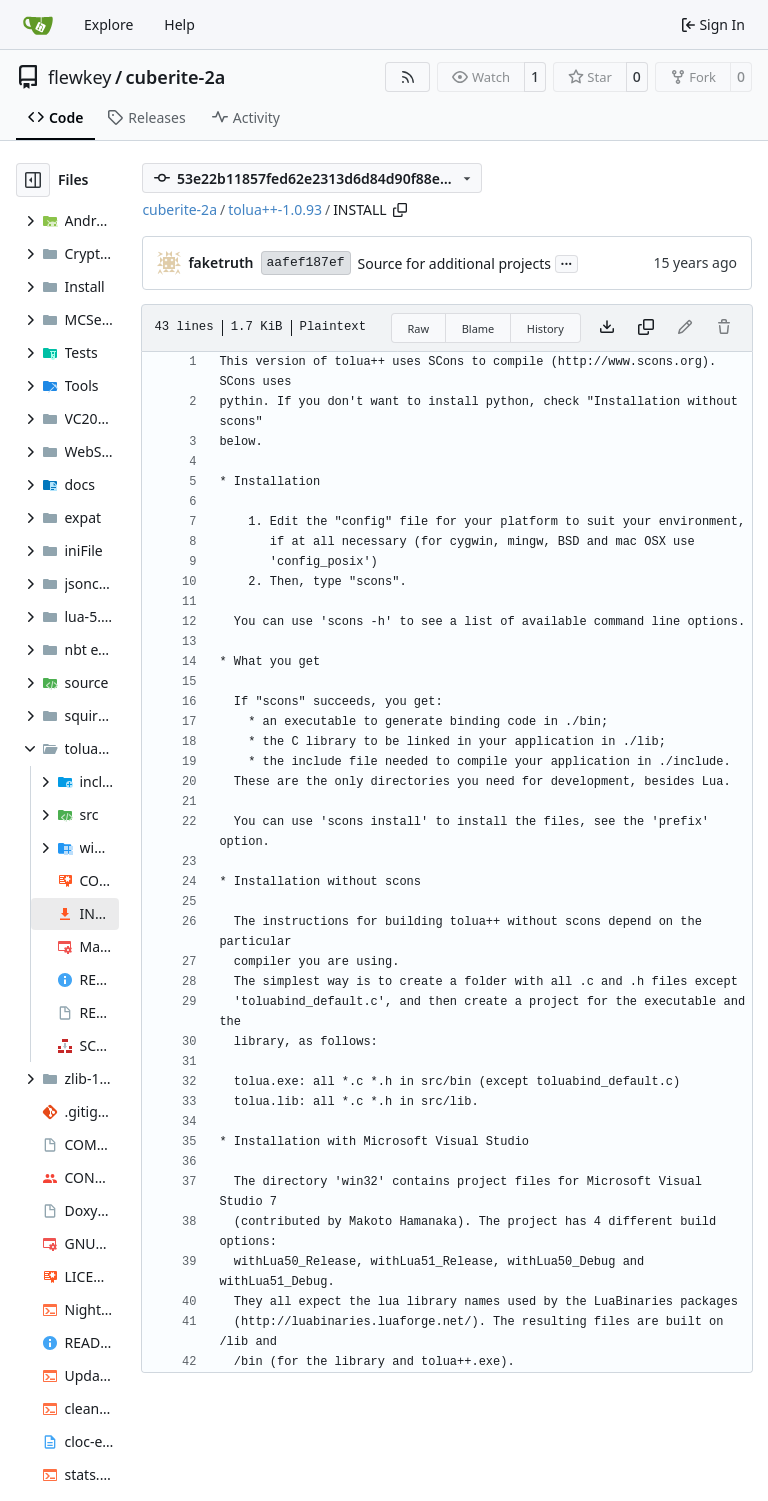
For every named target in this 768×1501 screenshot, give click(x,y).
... (567, 262)
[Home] (38, 25)
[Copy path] (400, 210)
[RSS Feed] (408, 77)
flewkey (79, 77)
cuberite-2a (176, 77)
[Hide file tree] (33, 180)
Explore (108, 24)
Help (179, 24)
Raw (419, 328)
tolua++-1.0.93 (275, 209)
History (545, 328)
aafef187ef (306, 262)
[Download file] (607, 328)
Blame (478, 328)
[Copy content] (646, 328)
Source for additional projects (454, 263)
